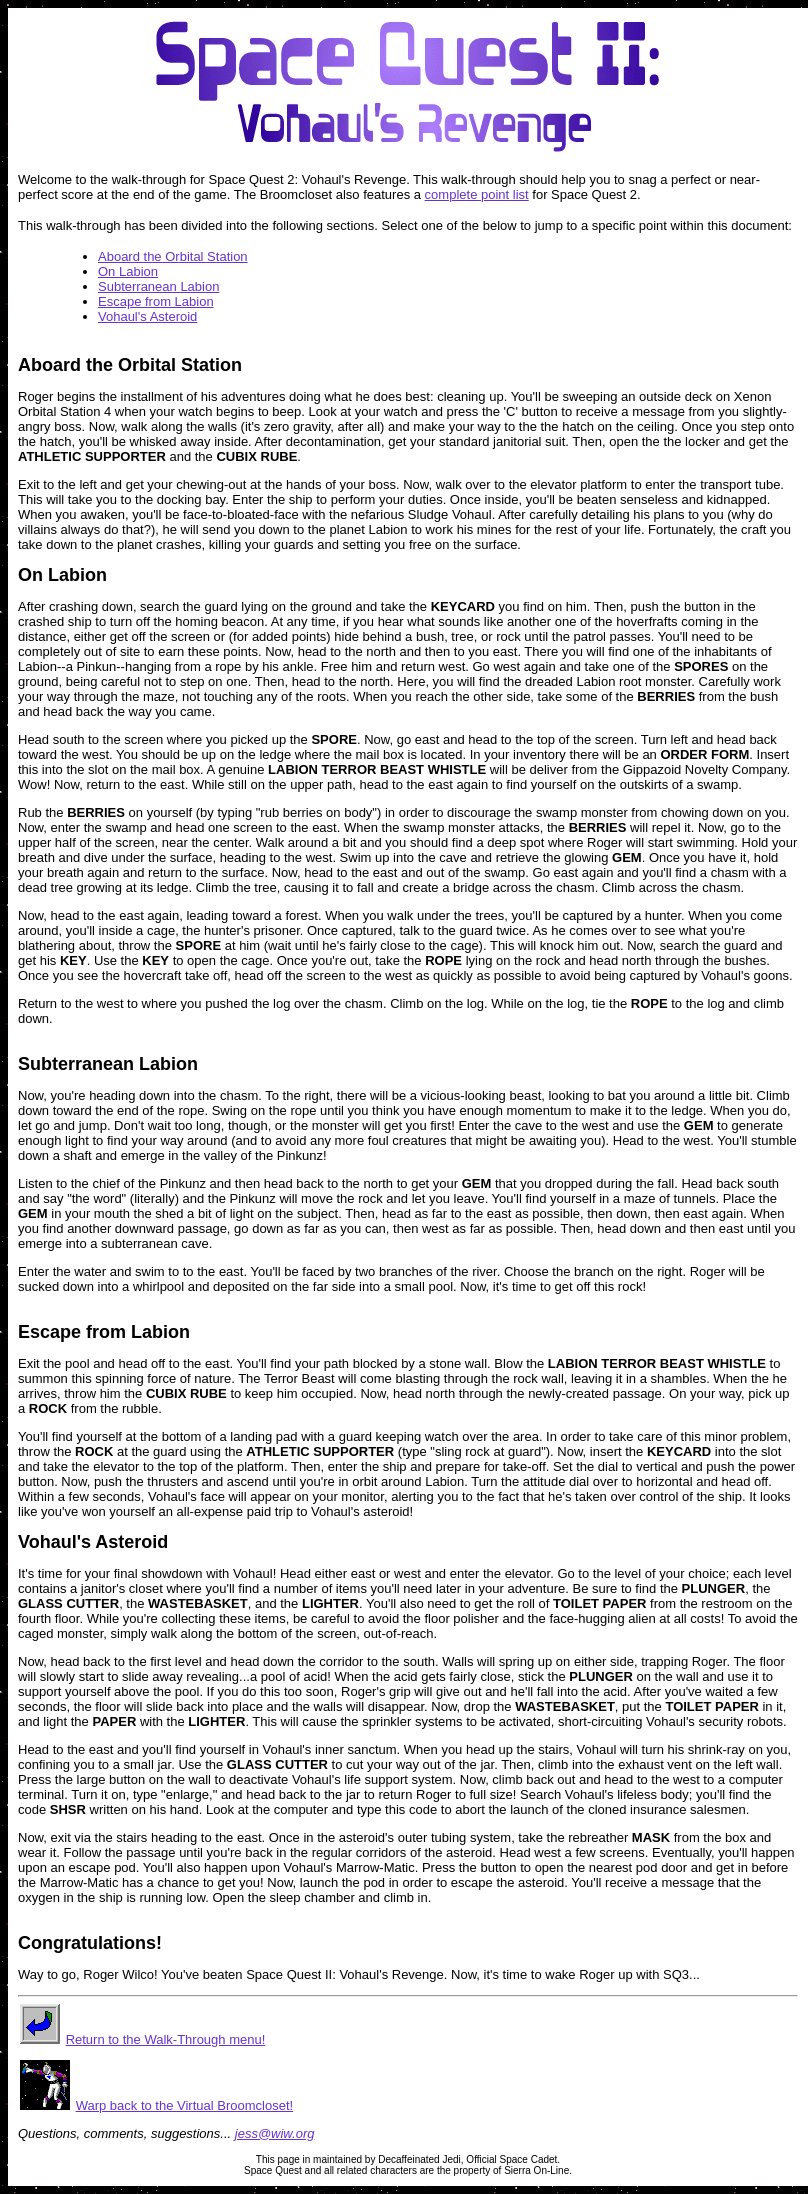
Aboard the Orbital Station (173, 256)
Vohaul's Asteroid (147, 316)
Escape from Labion (156, 301)
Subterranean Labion (158, 286)
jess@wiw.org (275, 2133)
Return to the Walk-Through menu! (166, 2039)
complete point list (477, 194)
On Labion (128, 271)
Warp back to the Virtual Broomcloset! (184, 2105)
